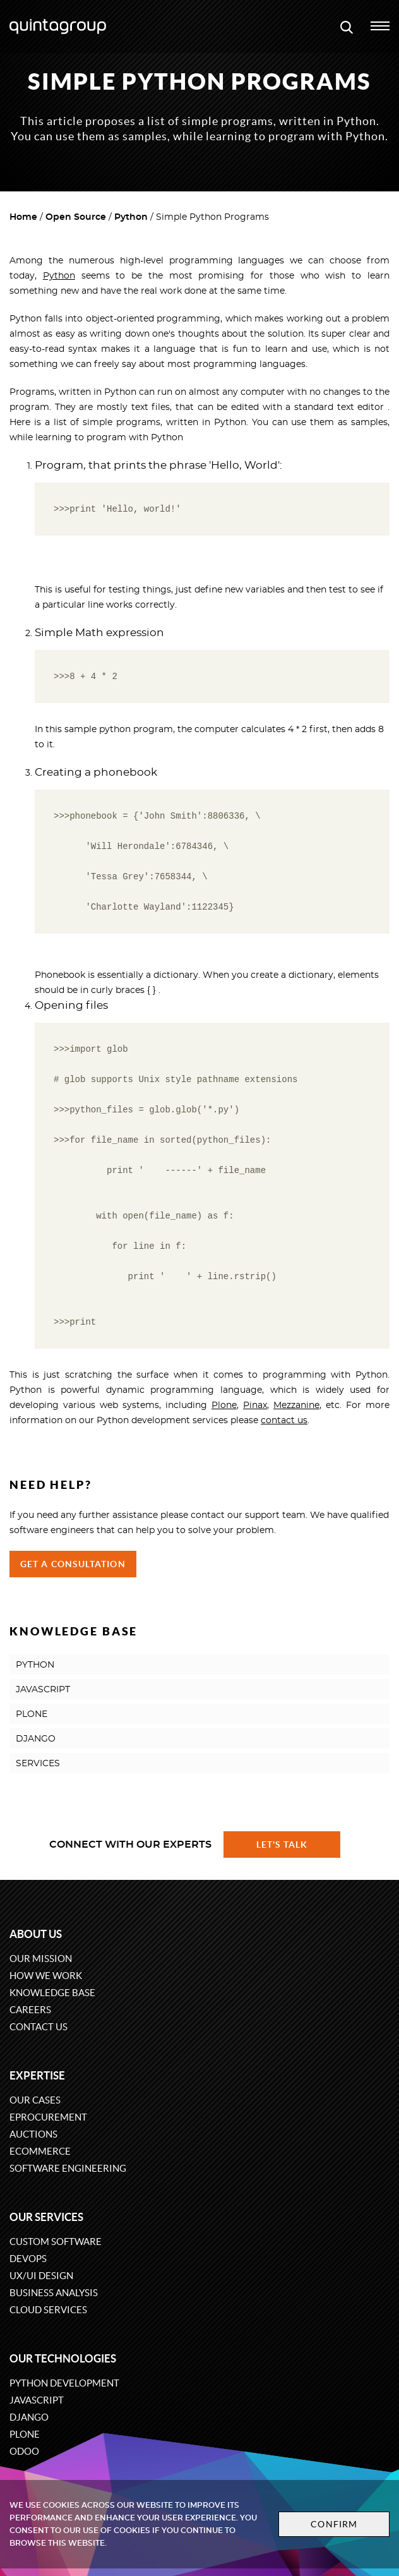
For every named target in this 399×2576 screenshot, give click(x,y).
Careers (30, 2009)
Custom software (55, 2241)
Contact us (38, 2026)
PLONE (31, 1714)
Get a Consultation (73, 1564)
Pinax (255, 1405)
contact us (284, 1420)
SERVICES (38, 1763)
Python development (64, 2383)
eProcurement (48, 2117)
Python (131, 217)
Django (29, 2417)
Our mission (40, 1958)
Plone (224, 1405)
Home (23, 217)
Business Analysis (53, 2292)
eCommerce (40, 2151)
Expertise (37, 2075)
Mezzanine (296, 1405)
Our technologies (62, 2358)
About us (35, 1934)
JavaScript (36, 2400)
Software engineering (67, 2168)
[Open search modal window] (346, 26)
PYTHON (35, 1665)
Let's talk (282, 1844)
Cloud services (48, 2309)
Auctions (33, 2134)
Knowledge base (52, 1992)
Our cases (35, 2100)
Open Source (75, 217)
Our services (46, 2217)
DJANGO (36, 1739)
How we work (45, 1975)
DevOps (28, 2258)
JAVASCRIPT (43, 1689)
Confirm (334, 2524)
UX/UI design (41, 2275)
